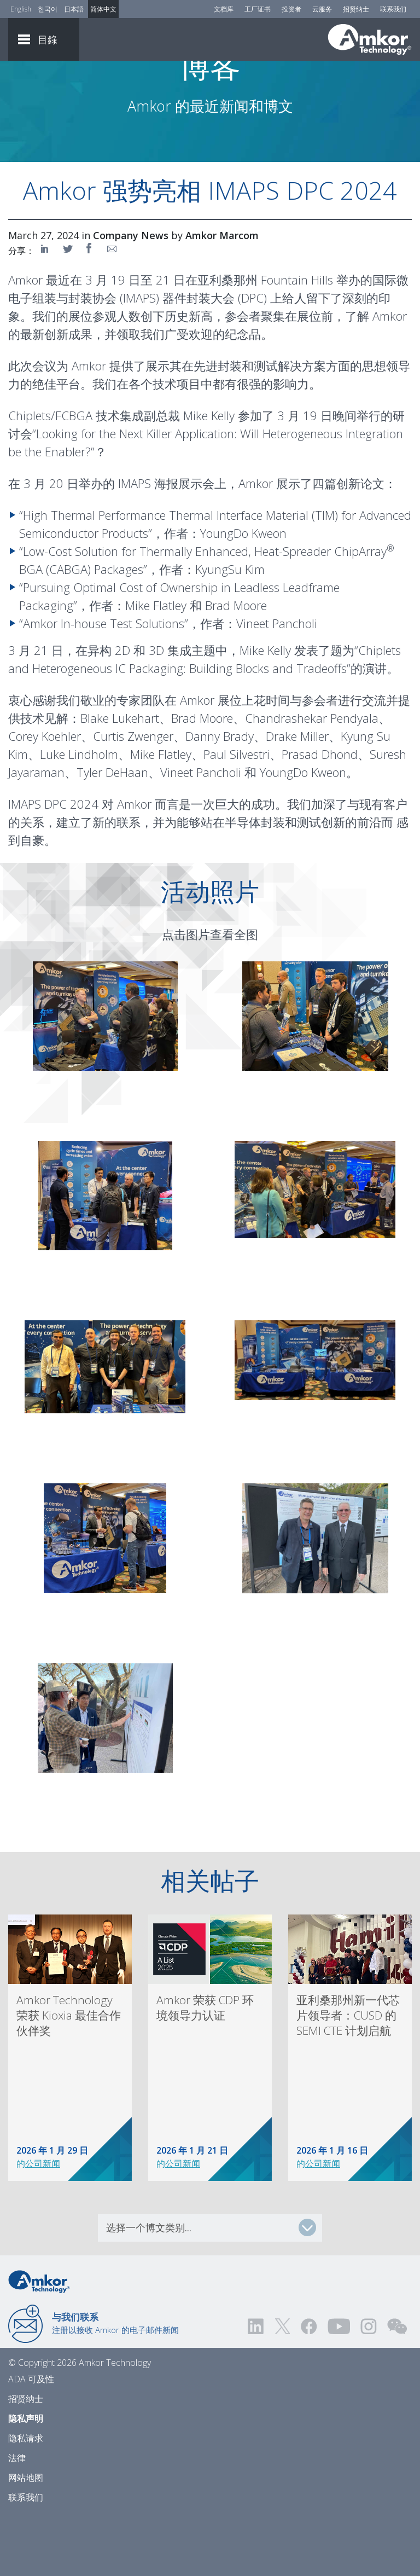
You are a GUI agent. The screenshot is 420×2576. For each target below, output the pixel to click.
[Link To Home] (370, 39)
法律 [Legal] (17, 2519)
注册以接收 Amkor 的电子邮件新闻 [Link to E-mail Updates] (115, 2384)
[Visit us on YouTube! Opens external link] (338, 2387)
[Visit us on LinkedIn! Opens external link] (256, 2387)
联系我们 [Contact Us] (393, 9)
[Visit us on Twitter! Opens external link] (282, 2387)
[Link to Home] (39, 2341)
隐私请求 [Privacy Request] (25, 2499)
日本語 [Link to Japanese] (74, 9)
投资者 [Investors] (291, 9)
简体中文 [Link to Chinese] (103, 9)
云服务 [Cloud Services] (322, 9)
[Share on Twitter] (68, 309)
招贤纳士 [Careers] (356, 9)
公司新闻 (42, 2224)
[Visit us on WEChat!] (397, 2387)
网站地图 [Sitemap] (25, 2538)
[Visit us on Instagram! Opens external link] (368, 2387)
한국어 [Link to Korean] (47, 9)
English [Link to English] (20, 9)
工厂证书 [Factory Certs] (257, 9)
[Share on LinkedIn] (46, 309)
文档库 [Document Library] (224, 9)
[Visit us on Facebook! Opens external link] (308, 2387)
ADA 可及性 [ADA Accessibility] (31, 2440)
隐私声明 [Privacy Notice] (25, 2479)
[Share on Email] (112, 309)
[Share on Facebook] (90, 309)
